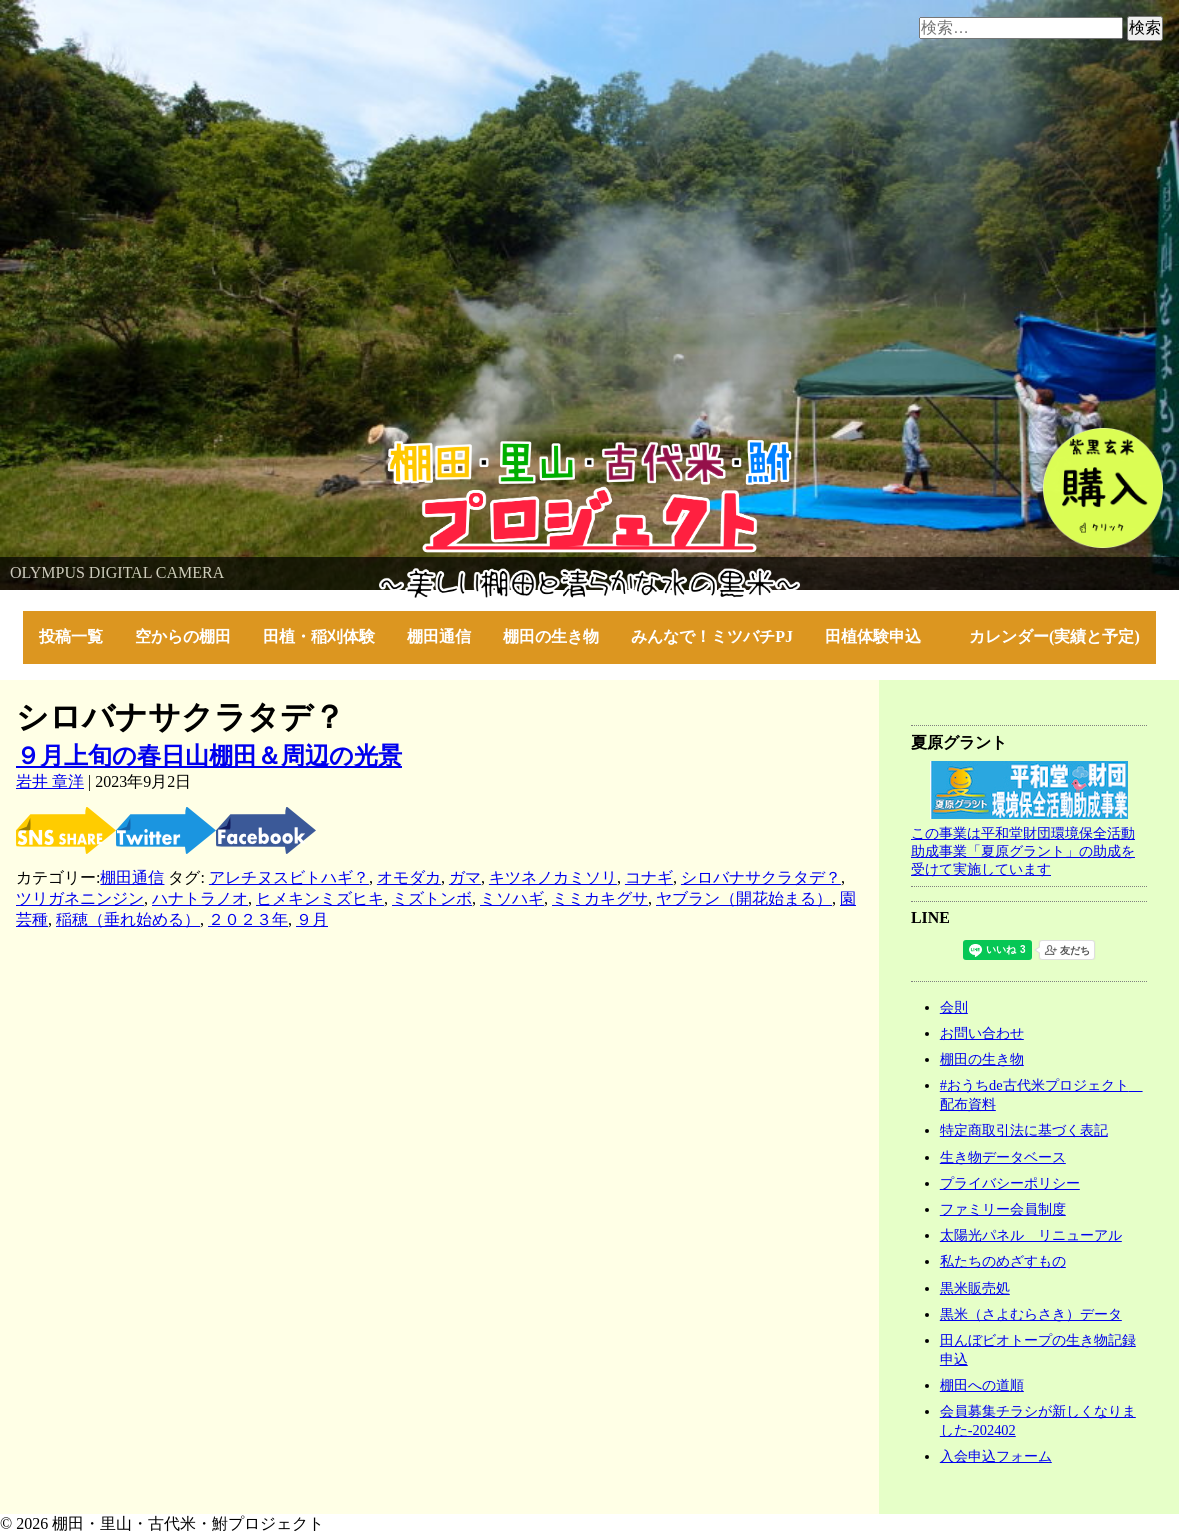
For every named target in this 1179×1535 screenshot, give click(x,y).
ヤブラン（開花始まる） (744, 898)
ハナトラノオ (200, 898)
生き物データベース (1003, 1157)
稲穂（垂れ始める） (128, 919)
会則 (954, 1007)
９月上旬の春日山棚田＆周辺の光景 (209, 756)
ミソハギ (512, 898)
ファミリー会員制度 (1003, 1209)
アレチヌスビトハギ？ (289, 877)
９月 (312, 919)
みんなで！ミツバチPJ (712, 636)
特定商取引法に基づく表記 (1024, 1130)
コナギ (649, 877)
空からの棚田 (183, 636)
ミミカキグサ (600, 898)
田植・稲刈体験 (319, 636)
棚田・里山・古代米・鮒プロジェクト (136, 449)
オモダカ (409, 877)
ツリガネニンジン (80, 898)
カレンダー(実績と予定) (1054, 636)
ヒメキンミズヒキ (320, 898)
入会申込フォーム (996, 1456)
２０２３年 (248, 919)
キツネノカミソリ (553, 877)
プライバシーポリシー (1010, 1183)
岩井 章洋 (50, 781)
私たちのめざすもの (1003, 1261)
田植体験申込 (881, 636)
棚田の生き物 (551, 636)
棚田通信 (439, 636)
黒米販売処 (975, 1288)
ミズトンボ (432, 898)
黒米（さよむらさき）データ (1031, 1314)
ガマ (465, 877)
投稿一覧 (71, 636)
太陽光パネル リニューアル (1031, 1235)
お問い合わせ (982, 1033)
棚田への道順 (982, 1385)
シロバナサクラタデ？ (761, 877)
